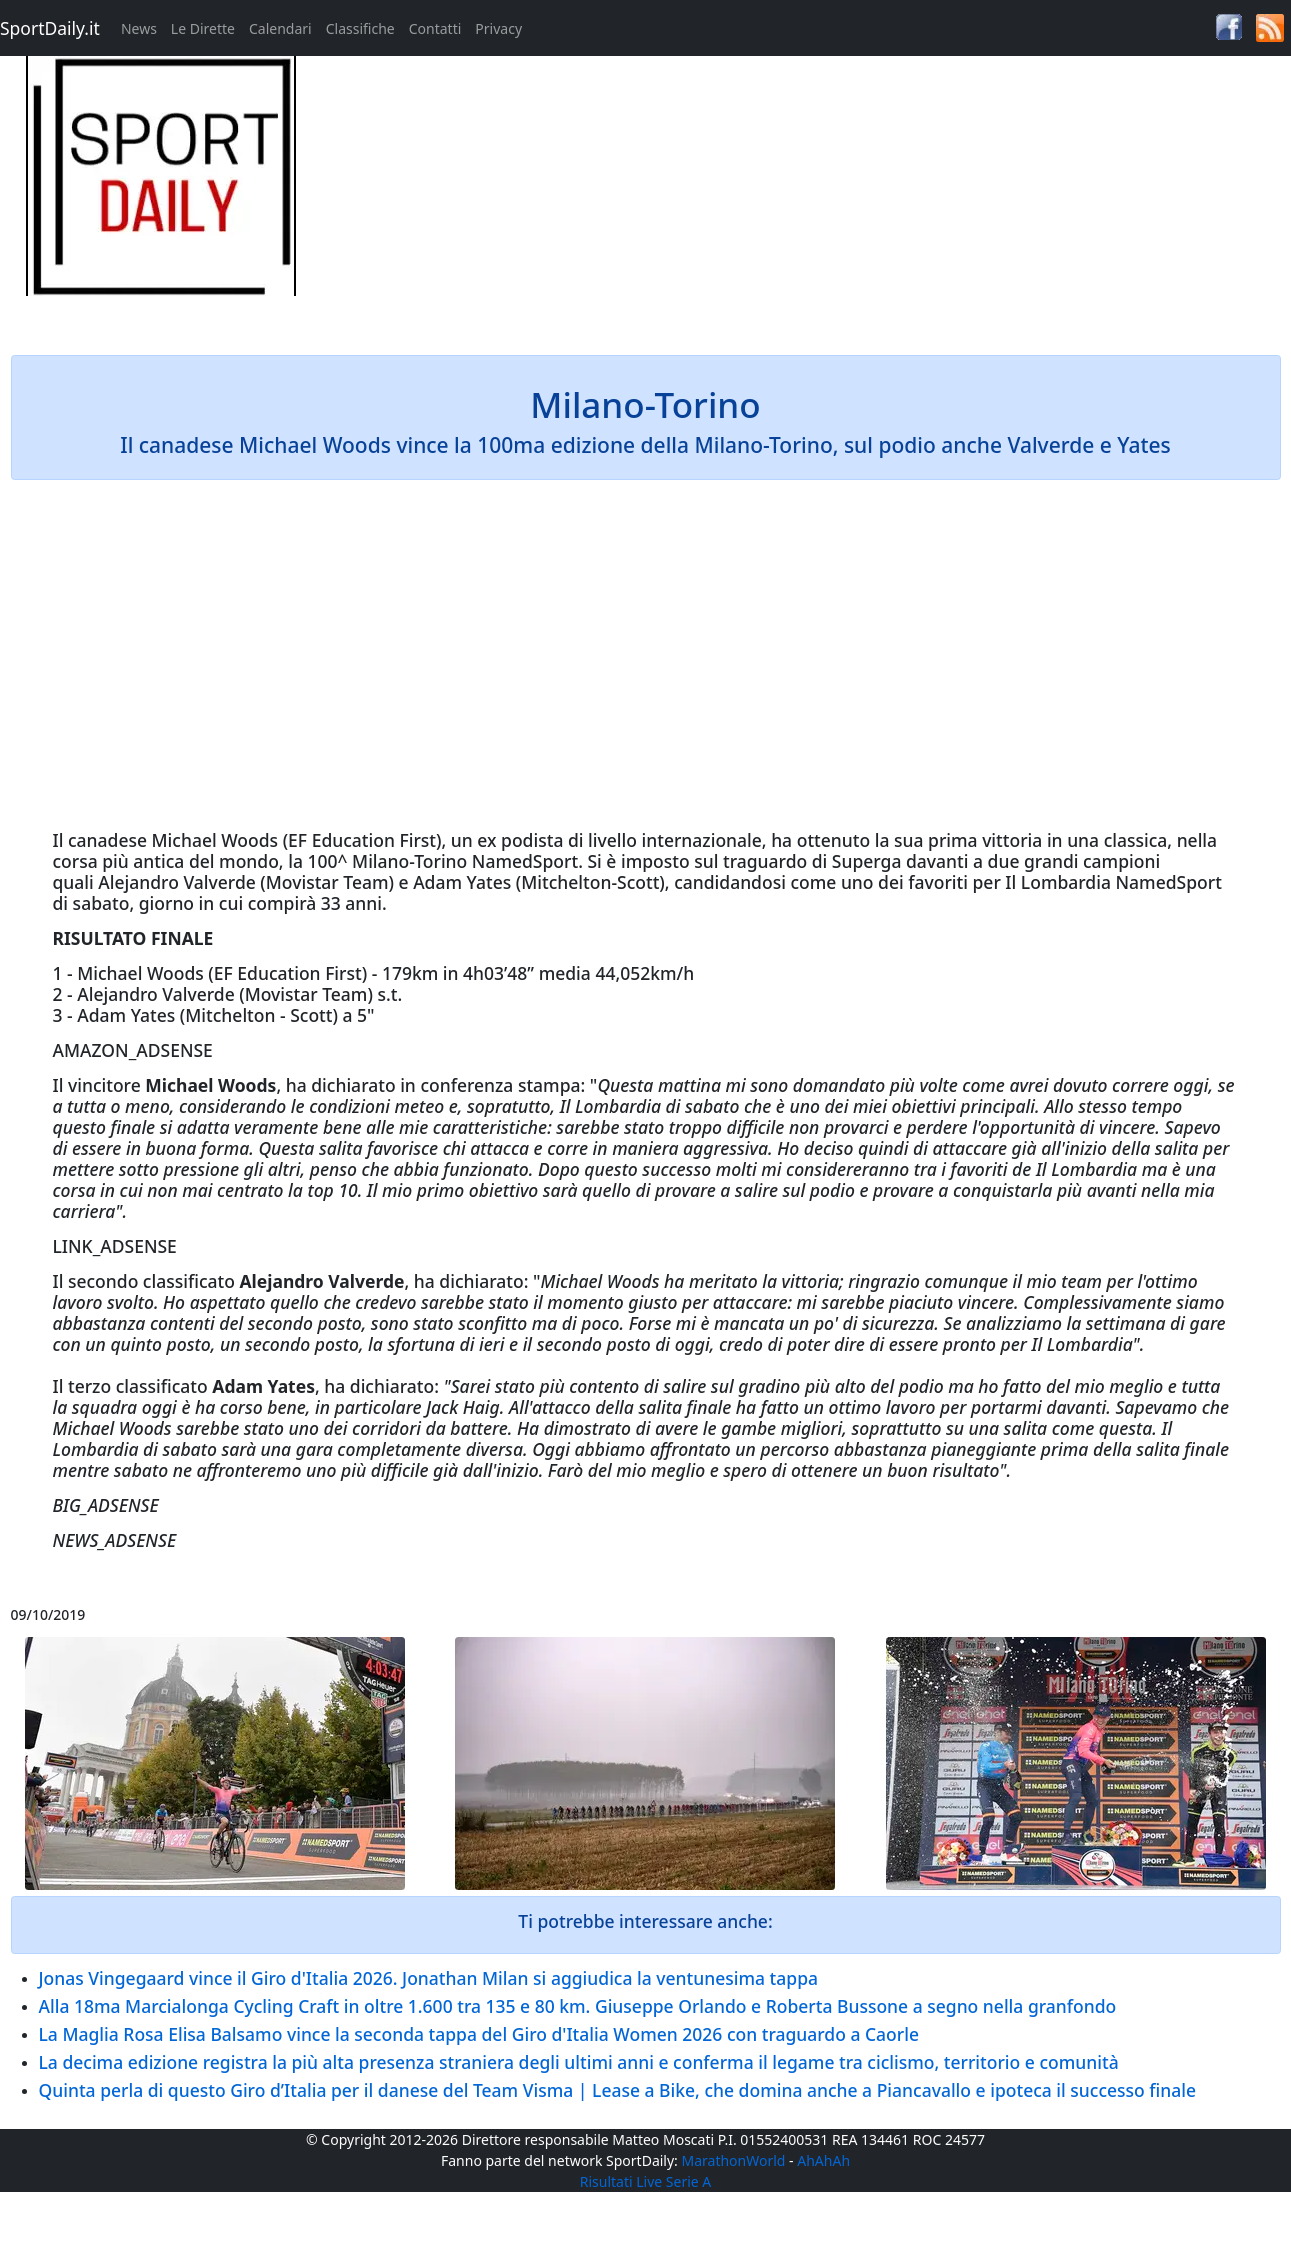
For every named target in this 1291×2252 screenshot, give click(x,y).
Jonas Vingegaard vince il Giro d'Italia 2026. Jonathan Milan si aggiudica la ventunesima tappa (429, 1978)
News (139, 28)
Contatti (435, 28)
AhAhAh (823, 2160)
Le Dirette (203, 28)
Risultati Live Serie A (646, 2181)
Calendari (280, 28)
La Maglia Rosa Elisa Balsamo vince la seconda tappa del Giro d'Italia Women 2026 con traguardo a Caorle (479, 2034)
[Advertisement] (806, 196)
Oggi (551, 1449)
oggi (1190, 1085)
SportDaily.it (50, 28)
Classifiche (360, 28)
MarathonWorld (734, 2160)
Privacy (498, 28)
